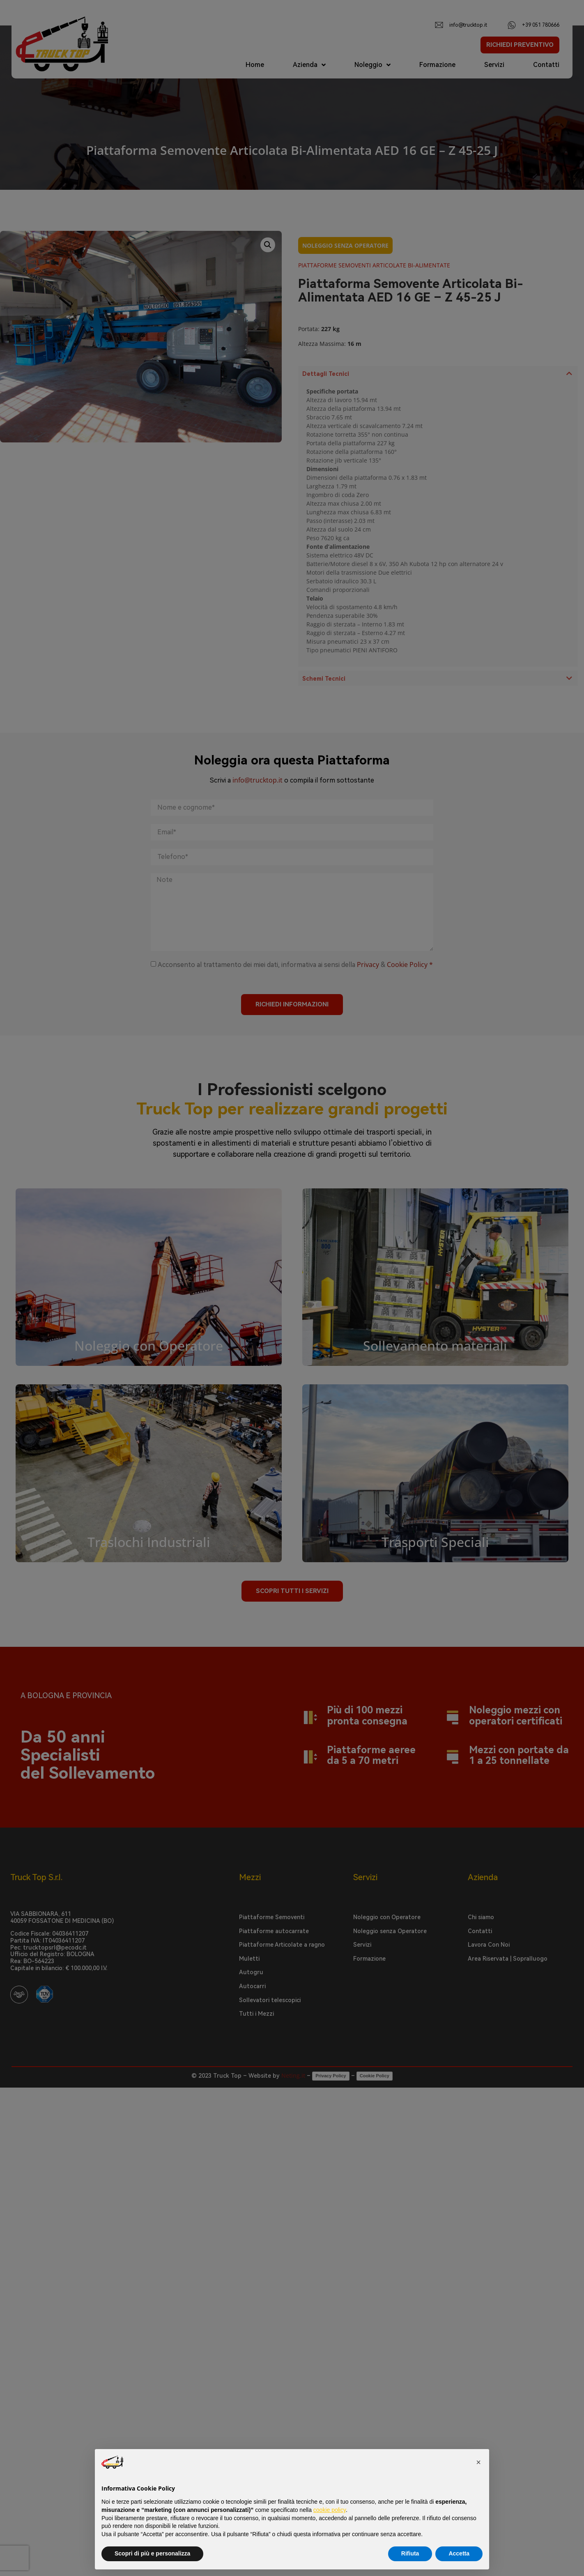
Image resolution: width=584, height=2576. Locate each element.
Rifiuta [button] (410, 2553)
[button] (478, 2462)
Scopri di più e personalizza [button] (152, 2553)
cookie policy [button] (329, 2510)
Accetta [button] (458, 2553)
